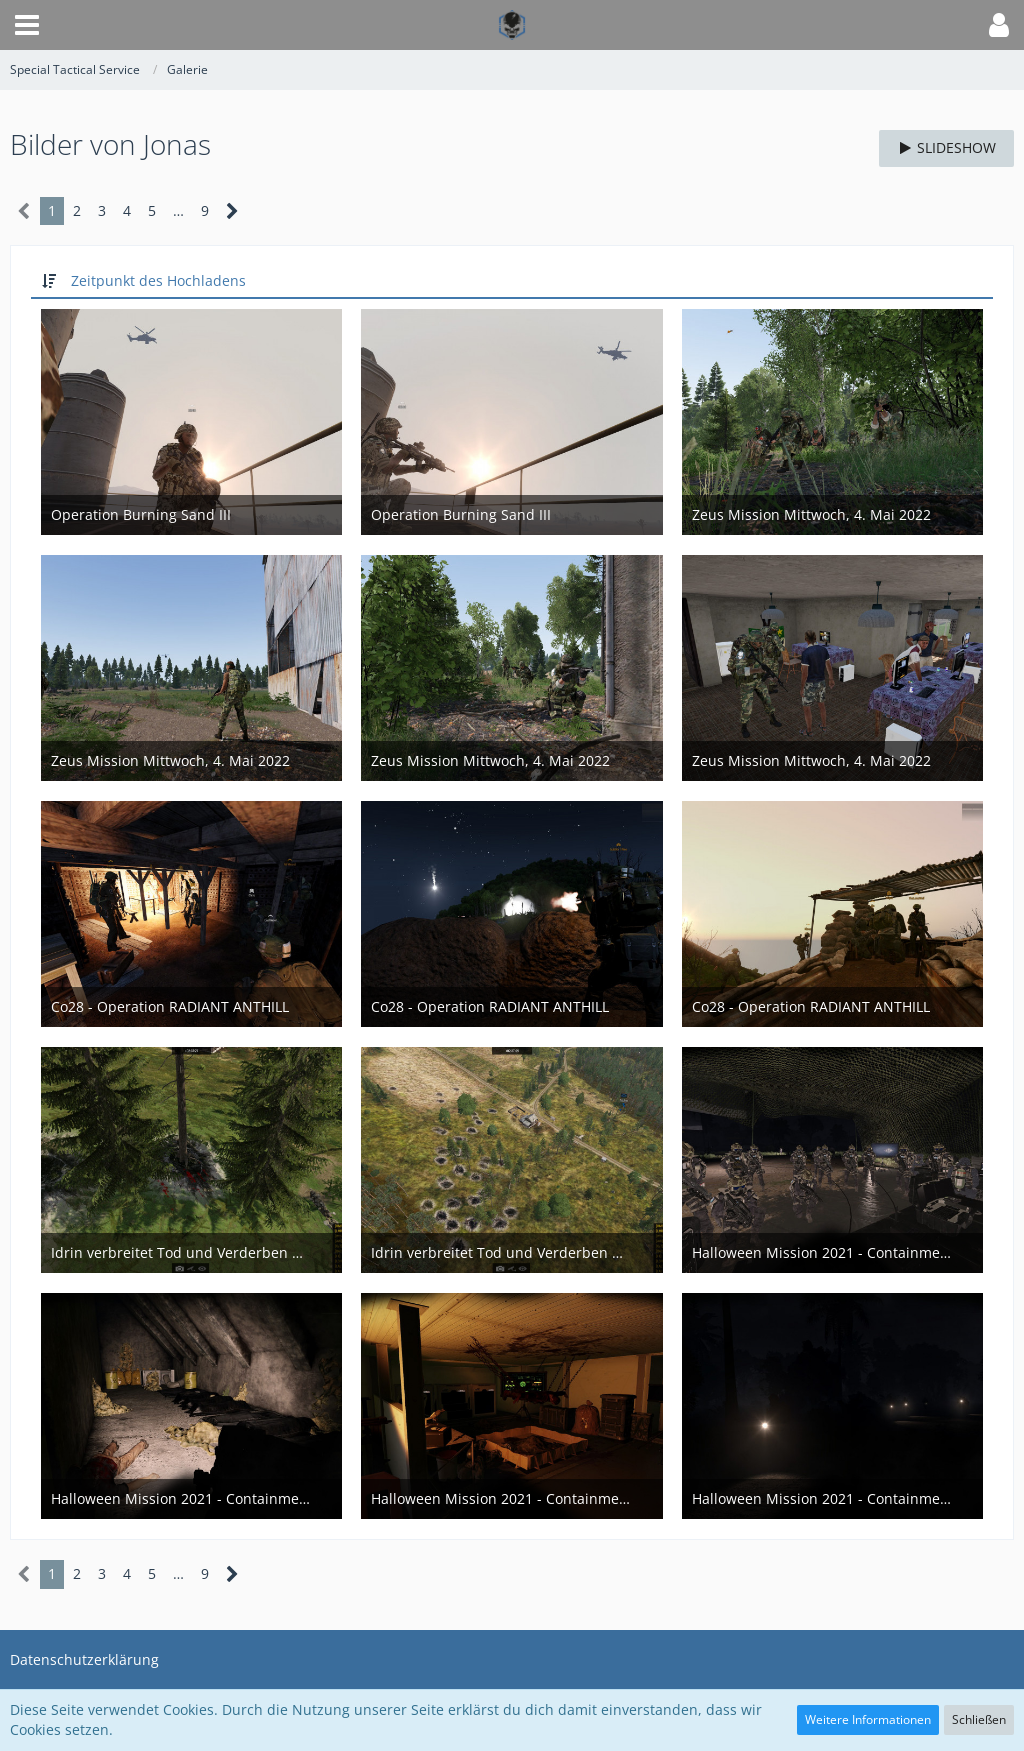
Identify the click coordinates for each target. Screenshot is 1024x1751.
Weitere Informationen (868, 1719)
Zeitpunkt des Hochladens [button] (158, 280)
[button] (27, 25)
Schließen (979, 1719)
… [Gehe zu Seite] (178, 210)
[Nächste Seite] (232, 211)
